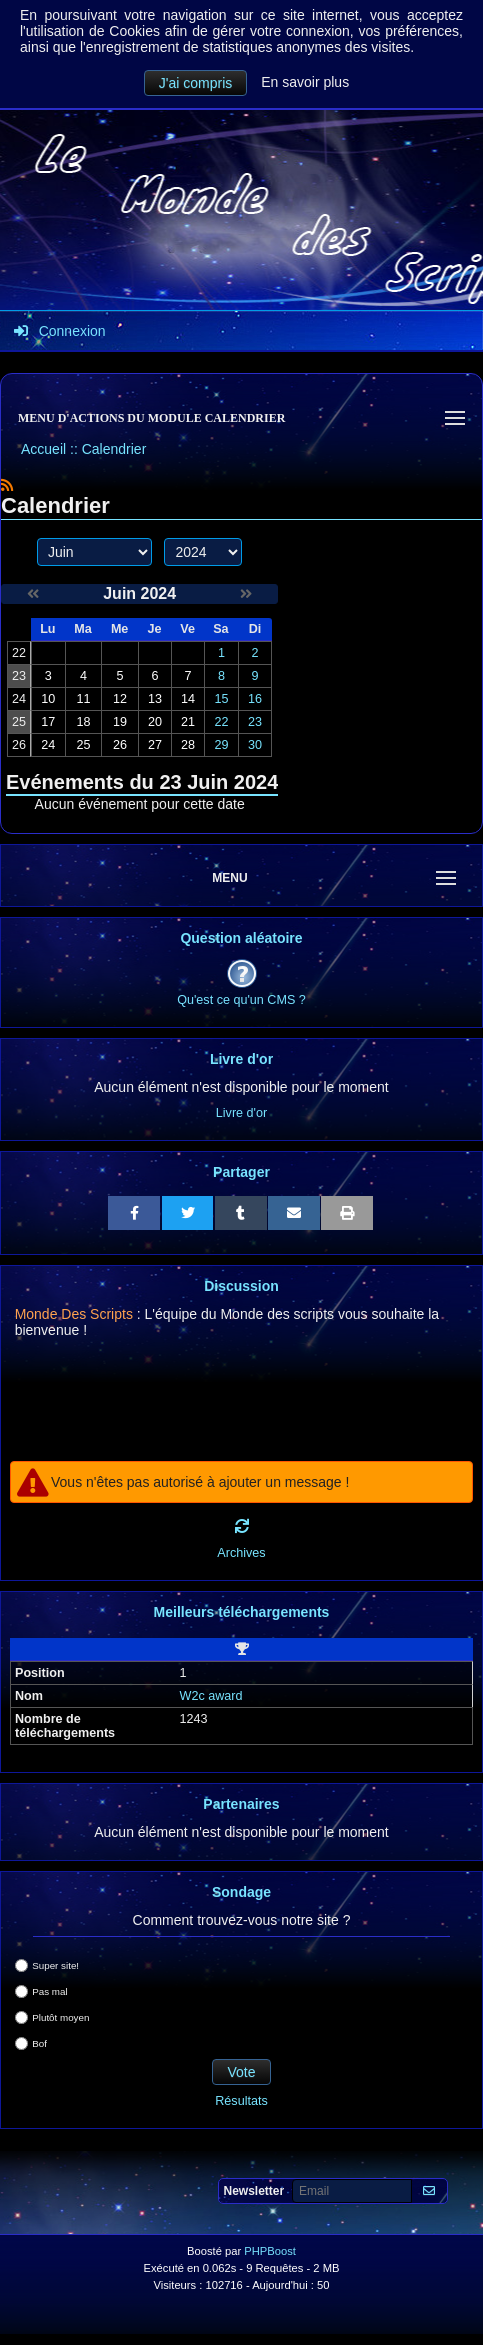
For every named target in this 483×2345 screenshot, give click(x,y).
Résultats (241, 2101)
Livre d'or (241, 1113)
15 (221, 699)
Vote (241, 2072)
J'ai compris (195, 83)
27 (155, 745)
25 (83, 745)
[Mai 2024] (33, 594)
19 (120, 722)
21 (188, 722)
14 (188, 699)
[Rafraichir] (242, 1526)
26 (120, 745)
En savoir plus (305, 82)
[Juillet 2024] (246, 594)
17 (48, 722)
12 (120, 699)
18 (83, 722)
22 (221, 722)
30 (255, 745)
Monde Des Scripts (74, 1314)
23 (255, 722)
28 (188, 745)
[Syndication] (7, 485)
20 (155, 722)
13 (155, 699)
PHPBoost (270, 2251)
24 (48, 745)
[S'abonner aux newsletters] (429, 2191)
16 (255, 699)
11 (83, 699)
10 (48, 699)
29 (221, 745)
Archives (241, 1553)
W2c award (211, 1696)
